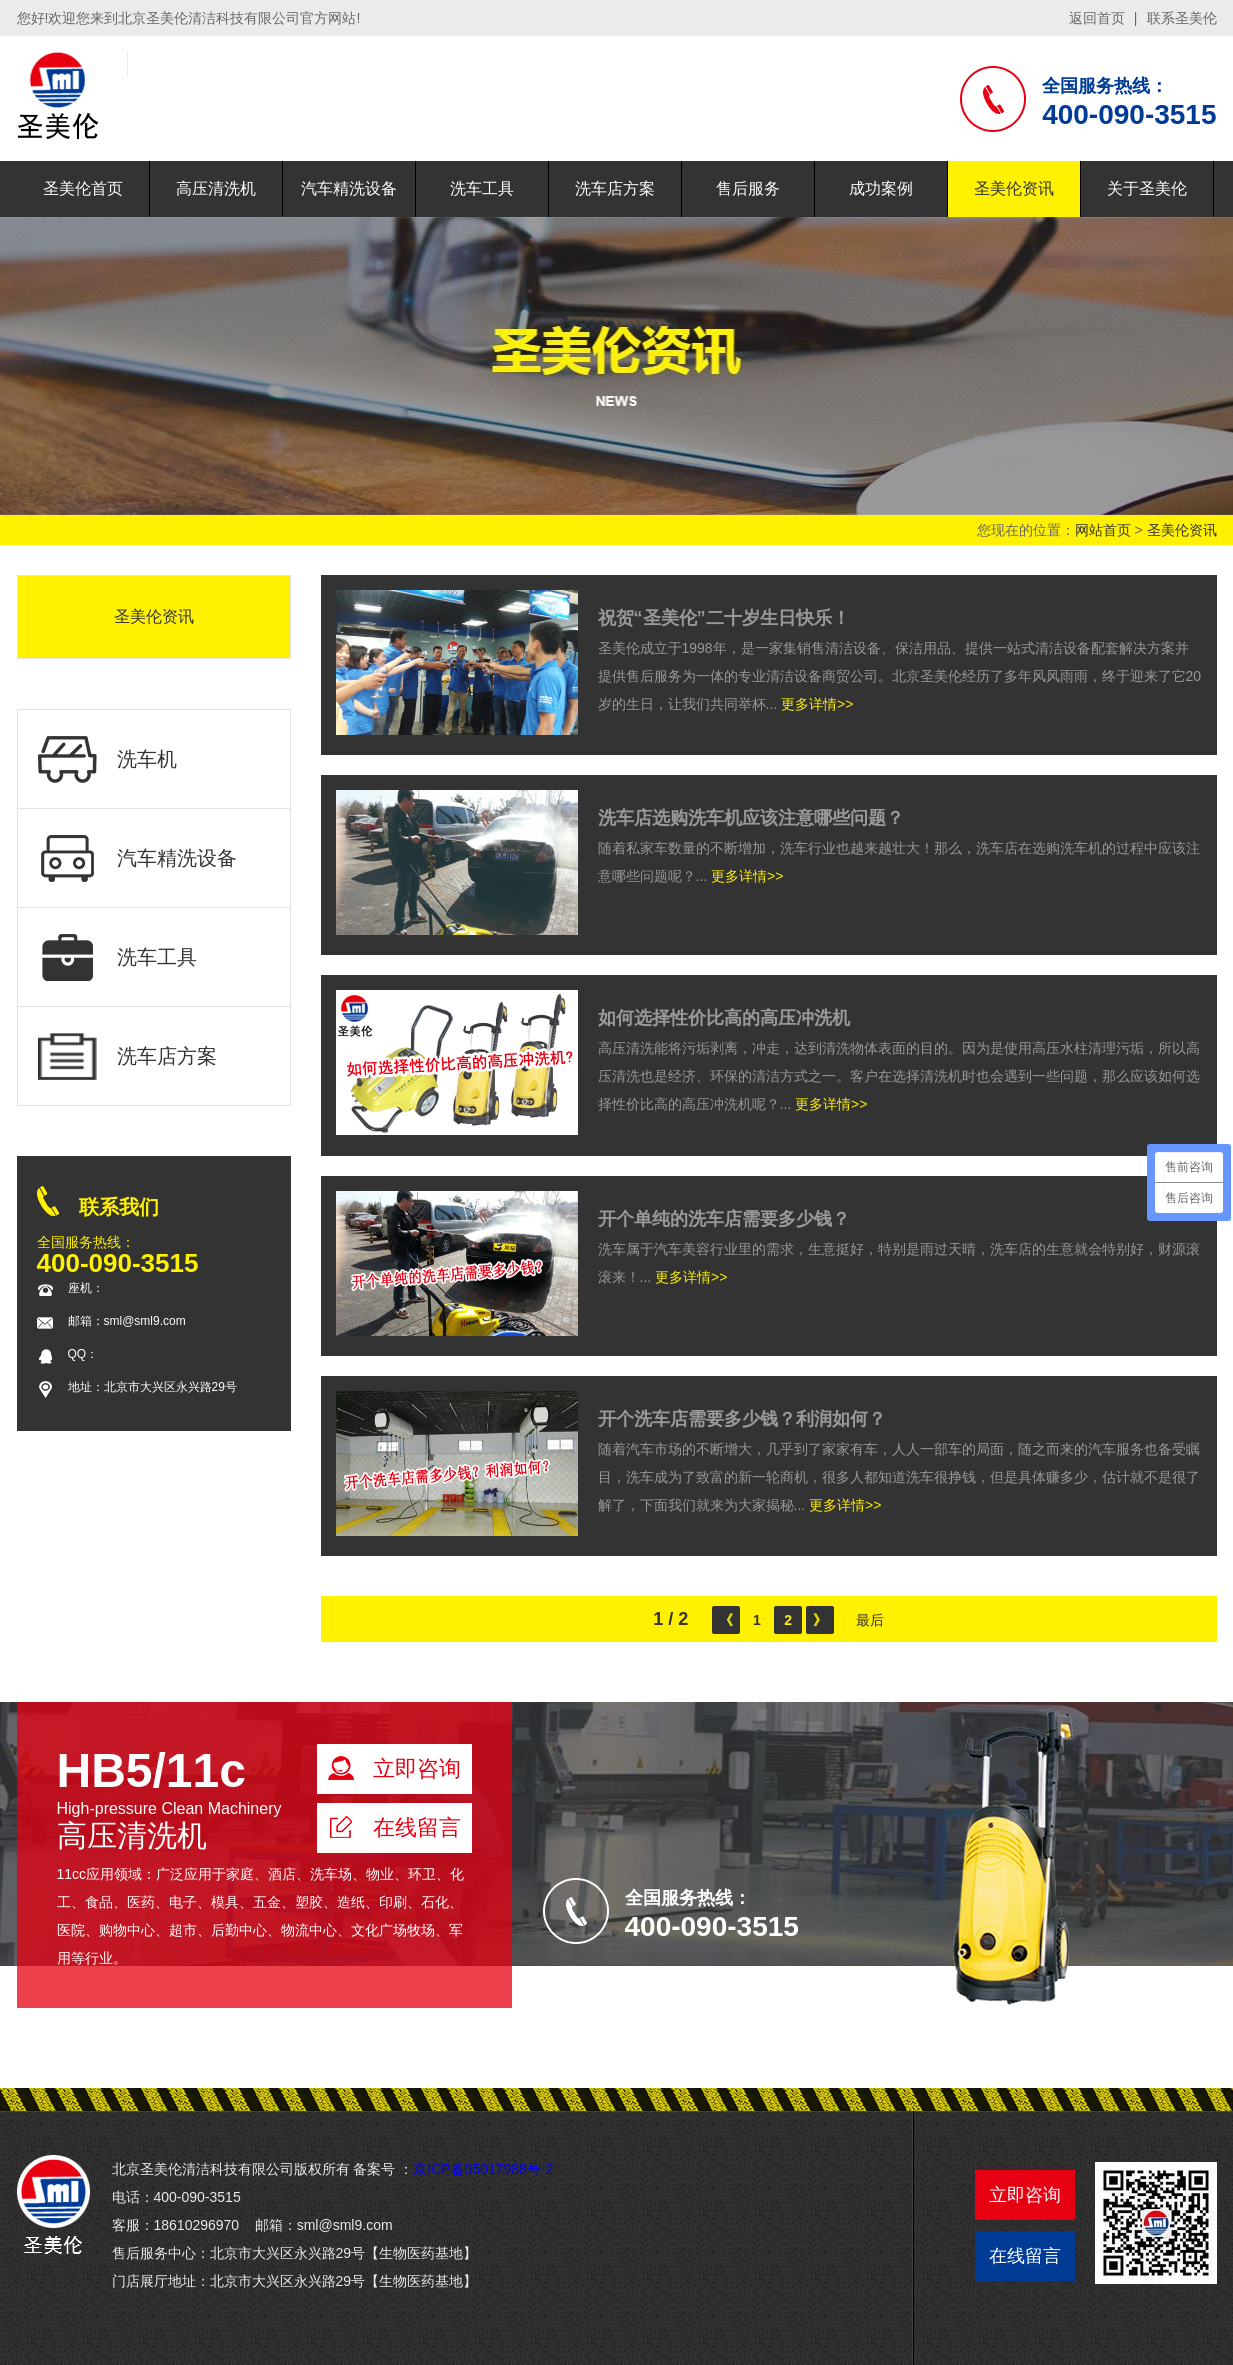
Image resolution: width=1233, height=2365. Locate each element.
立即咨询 (1025, 2195)
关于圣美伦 (1147, 188)
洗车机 (107, 759)
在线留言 (1025, 2256)
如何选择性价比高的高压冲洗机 (724, 1018)
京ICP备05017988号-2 (483, 2169)
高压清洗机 (216, 188)
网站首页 (1103, 530)
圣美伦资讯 (1014, 188)
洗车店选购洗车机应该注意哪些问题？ (751, 818)
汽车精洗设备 (349, 188)
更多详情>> (817, 704)
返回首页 (1097, 18)
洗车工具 (482, 188)
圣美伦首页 (83, 188)
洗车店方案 (615, 188)
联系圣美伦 (1182, 18)
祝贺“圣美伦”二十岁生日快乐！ (724, 618)
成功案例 (881, 188)
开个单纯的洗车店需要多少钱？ (724, 1219)
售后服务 (748, 188)
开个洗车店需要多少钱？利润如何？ (742, 1419)
